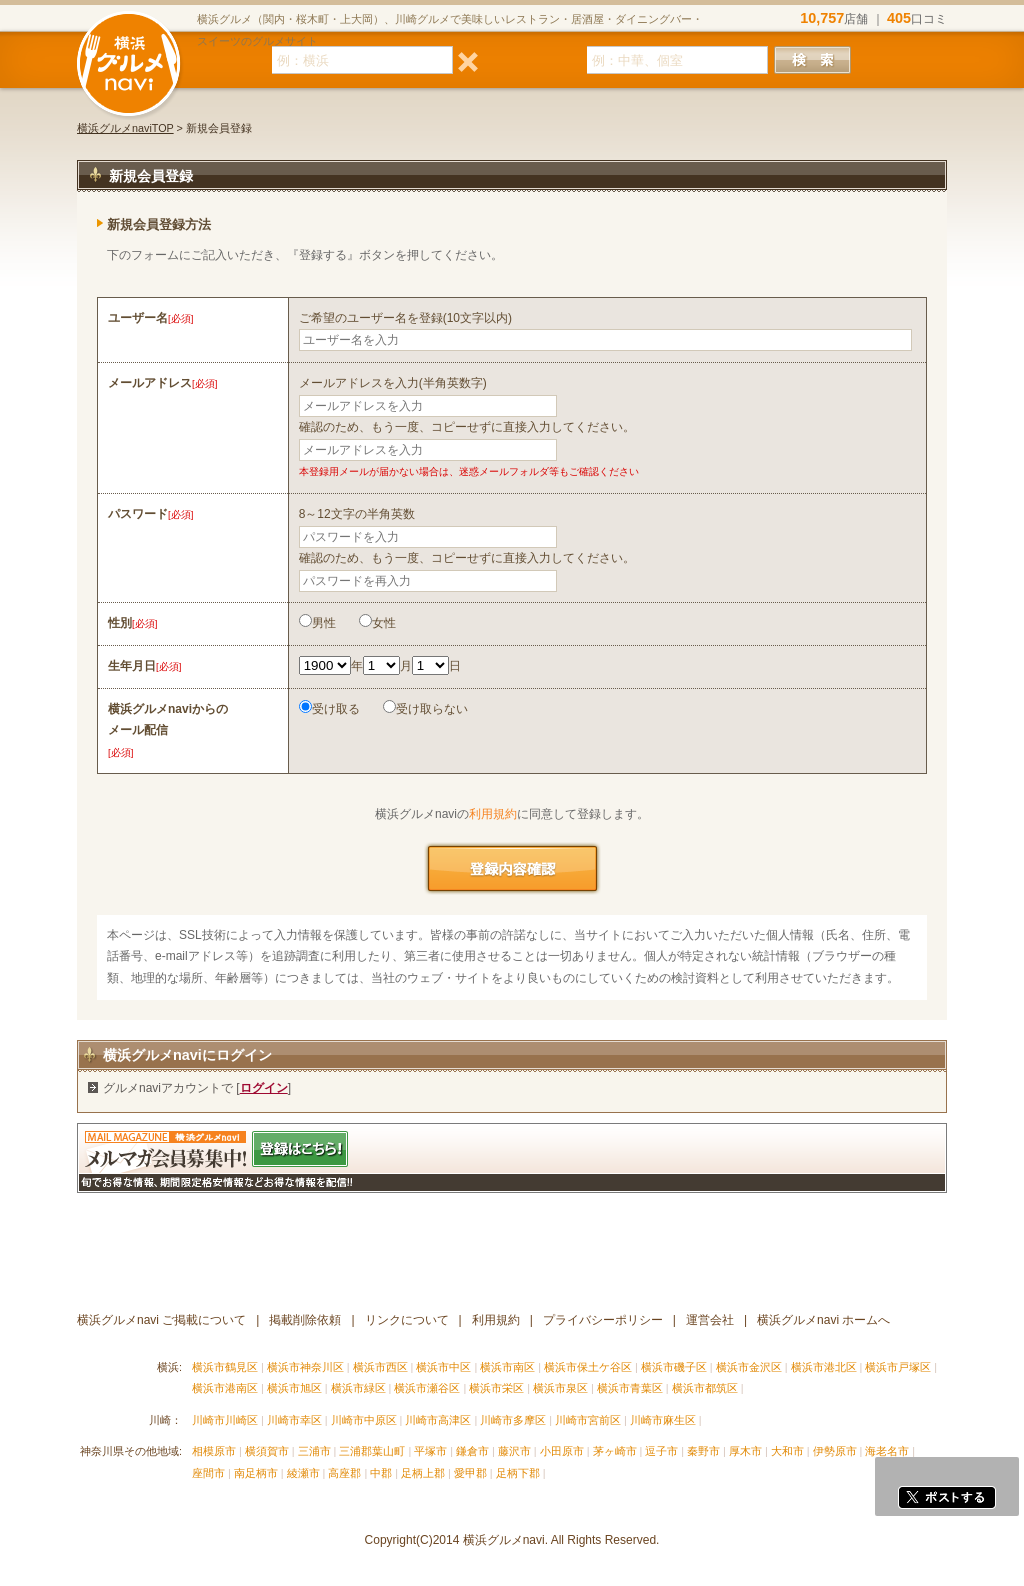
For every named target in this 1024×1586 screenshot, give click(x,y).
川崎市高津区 (438, 1420)
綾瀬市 (303, 1473)
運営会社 (710, 1320)
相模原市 (214, 1451)
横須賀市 (267, 1451)
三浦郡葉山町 (372, 1451)
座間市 (208, 1473)
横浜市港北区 (824, 1367)
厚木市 (745, 1451)
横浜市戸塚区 (898, 1367)
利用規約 (493, 814)
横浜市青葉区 (630, 1388)
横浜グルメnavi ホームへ (823, 1320)
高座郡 (344, 1473)
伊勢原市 (835, 1451)
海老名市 (887, 1451)
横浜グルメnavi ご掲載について (161, 1320)
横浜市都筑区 (705, 1388)
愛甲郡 (470, 1473)
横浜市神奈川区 (305, 1367)
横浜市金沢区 (749, 1367)
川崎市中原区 (364, 1420)
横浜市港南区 (225, 1388)
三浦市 (314, 1451)
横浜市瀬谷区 (427, 1388)
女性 (377, 623)
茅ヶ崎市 (615, 1451)
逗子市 (661, 1451)
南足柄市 (256, 1473)
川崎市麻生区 (663, 1420)
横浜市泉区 (560, 1388)
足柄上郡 (423, 1473)
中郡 (381, 1473)
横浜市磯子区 (674, 1367)
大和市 (787, 1451)
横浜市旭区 (294, 1388)
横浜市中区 (443, 1367)
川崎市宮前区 (588, 1420)
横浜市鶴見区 (225, 1367)
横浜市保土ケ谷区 (588, 1367)
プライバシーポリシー (603, 1320)
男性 (317, 623)
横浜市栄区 (496, 1388)
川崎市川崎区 (225, 1420)
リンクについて (407, 1320)
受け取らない (425, 709)
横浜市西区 (380, 1367)
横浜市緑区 (358, 1388)
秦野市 (703, 1451)
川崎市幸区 (294, 1420)
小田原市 (562, 1451)
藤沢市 (514, 1451)
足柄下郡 (518, 1473)
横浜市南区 (507, 1367)
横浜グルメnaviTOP (125, 128)
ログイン (264, 1088)
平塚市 (430, 1451)
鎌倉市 (472, 1451)
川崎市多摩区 (513, 1420)
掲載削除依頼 (305, 1320)
